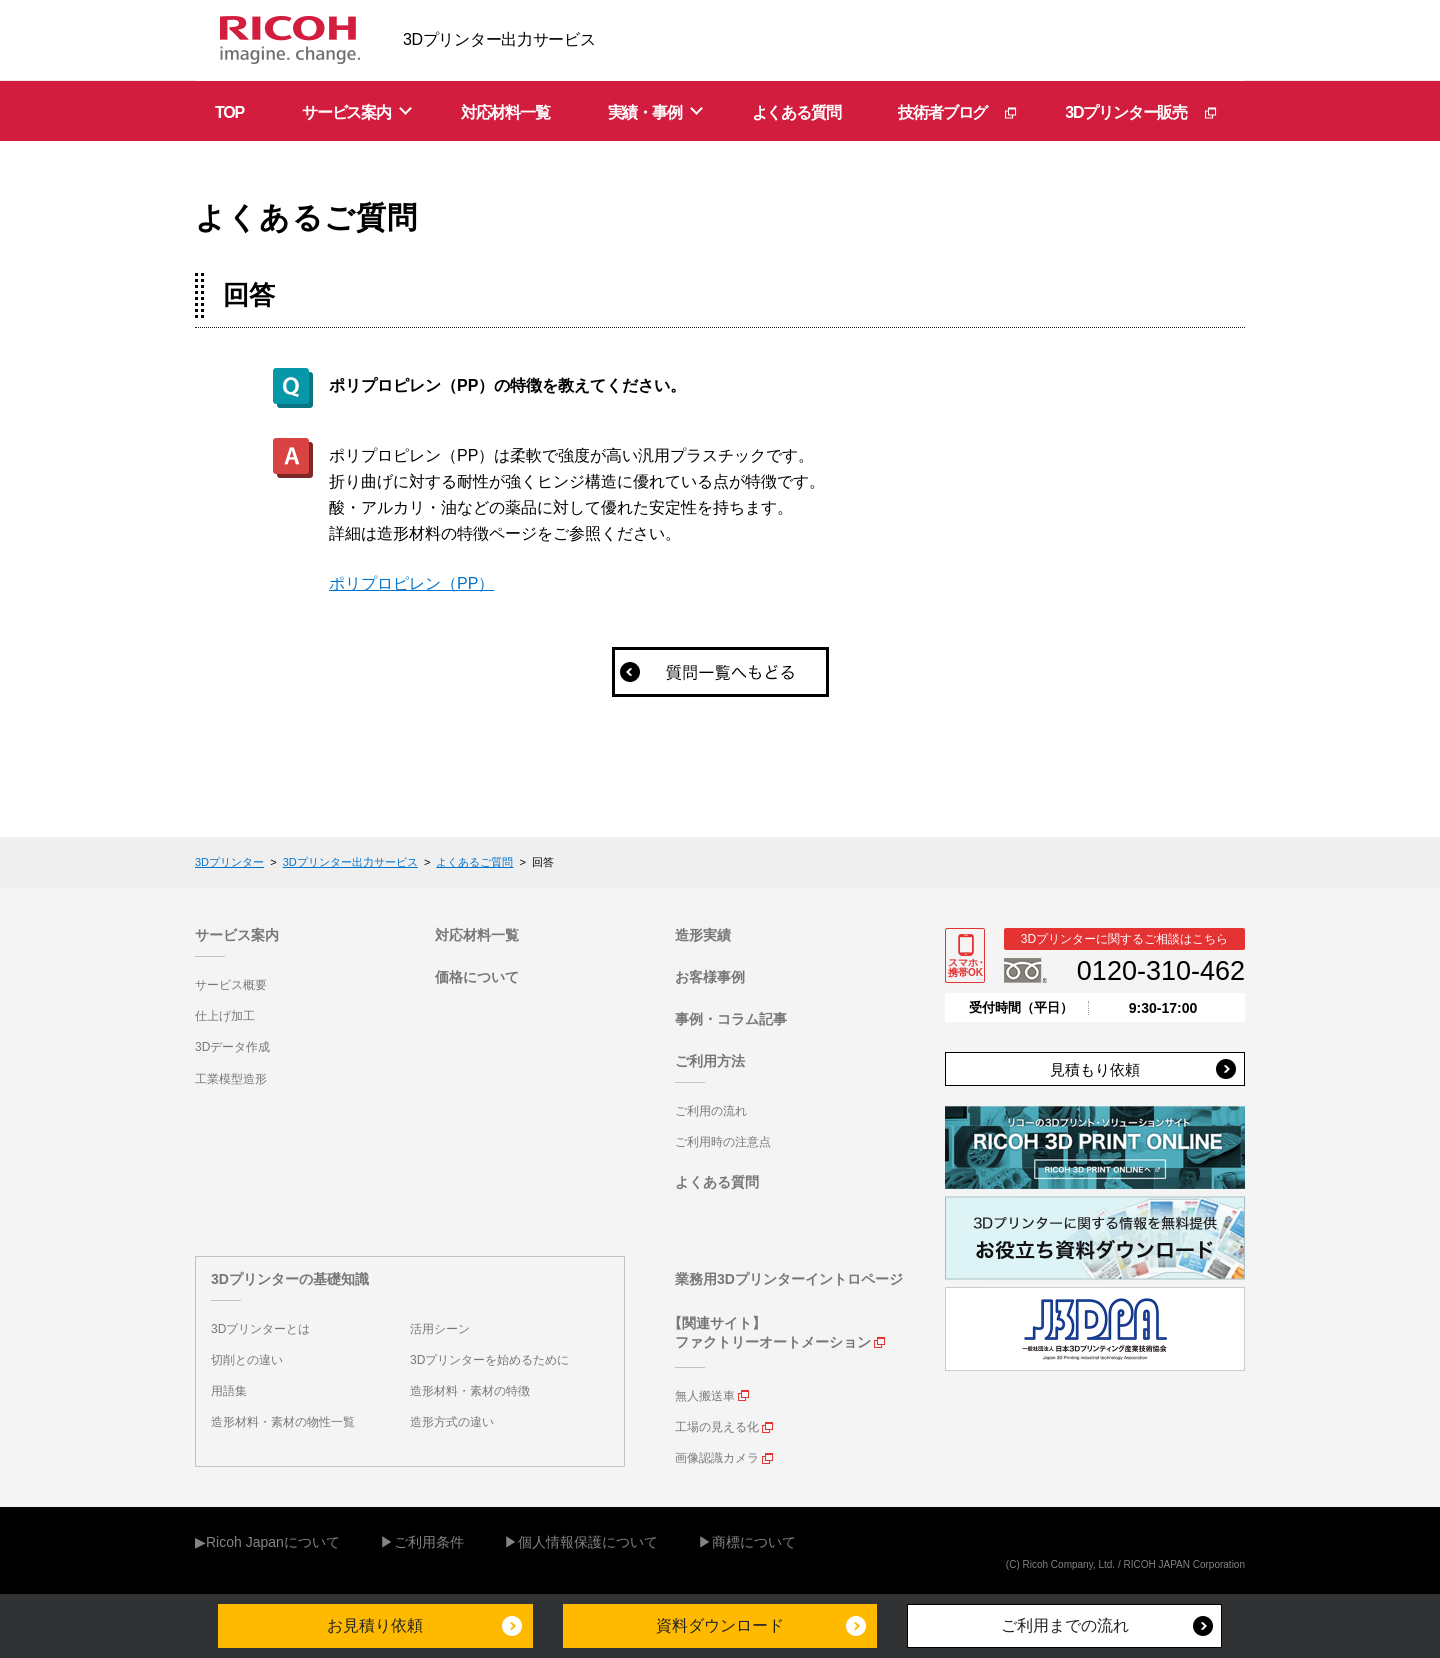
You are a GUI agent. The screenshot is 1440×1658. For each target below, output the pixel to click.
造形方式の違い (452, 1422)
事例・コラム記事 (731, 1019)
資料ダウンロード (720, 1625)
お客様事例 (710, 977)
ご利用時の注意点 (723, 1142)
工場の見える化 (717, 1427)
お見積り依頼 (375, 1625)
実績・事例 (645, 112)
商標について (754, 1542)
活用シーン (440, 1329)
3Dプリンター (229, 862)
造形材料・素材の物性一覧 (283, 1422)
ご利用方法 (710, 1061)
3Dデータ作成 (232, 1047)
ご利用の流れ (711, 1111)
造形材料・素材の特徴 (470, 1391)
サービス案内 (346, 112)
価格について (477, 977)
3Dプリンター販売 (1126, 112)
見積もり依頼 (1095, 1069)
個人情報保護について (588, 1542)
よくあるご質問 (474, 862)
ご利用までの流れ (1065, 1625)
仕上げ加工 (225, 1016)
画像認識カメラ (717, 1458)
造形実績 (703, 935)
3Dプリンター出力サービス (350, 862)
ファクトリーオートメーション (773, 1342)
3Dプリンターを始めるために (489, 1360)
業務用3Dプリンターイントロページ (789, 1279)
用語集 (229, 1391)
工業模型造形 (231, 1079)
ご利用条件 (429, 1542)
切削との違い (247, 1360)
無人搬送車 (705, 1396)
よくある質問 (796, 112)
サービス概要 (231, 985)
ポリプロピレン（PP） (411, 583)
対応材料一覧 (505, 112)
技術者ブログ (942, 112)
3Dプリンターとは (260, 1329)
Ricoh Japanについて (273, 1542)
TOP (229, 112)
